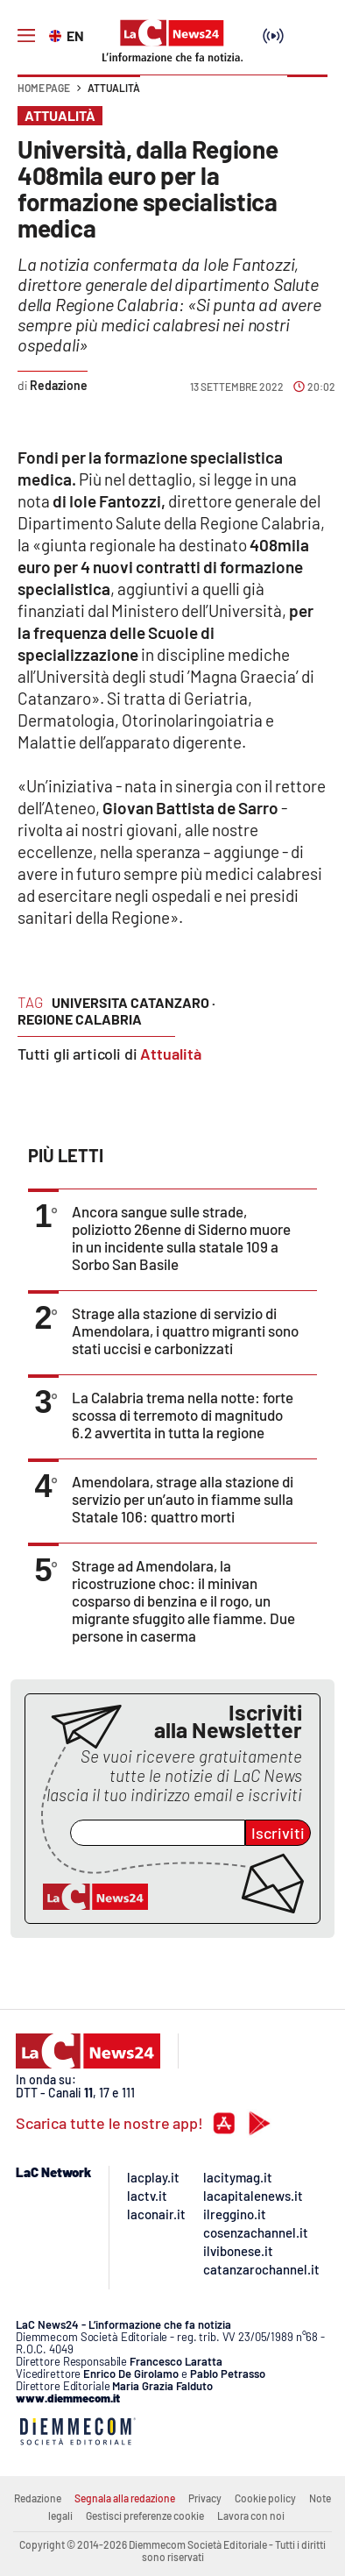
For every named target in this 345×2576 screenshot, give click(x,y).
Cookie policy (265, 2498)
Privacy (205, 2498)
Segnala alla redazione (124, 2498)
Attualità (114, 88)
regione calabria (80, 1019)
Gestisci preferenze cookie (145, 2515)
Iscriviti (278, 1832)
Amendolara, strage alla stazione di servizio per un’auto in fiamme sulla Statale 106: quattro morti (182, 1499)
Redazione (37, 2498)
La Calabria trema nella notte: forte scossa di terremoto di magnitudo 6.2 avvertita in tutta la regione (182, 1414)
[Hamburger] (26, 36)
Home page (44, 88)
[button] (307, 96)
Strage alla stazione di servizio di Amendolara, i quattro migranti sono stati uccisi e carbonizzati (185, 1330)
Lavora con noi (251, 2515)
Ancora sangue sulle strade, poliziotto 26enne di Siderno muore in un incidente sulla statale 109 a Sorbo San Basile (181, 1238)
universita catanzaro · (133, 1002)
